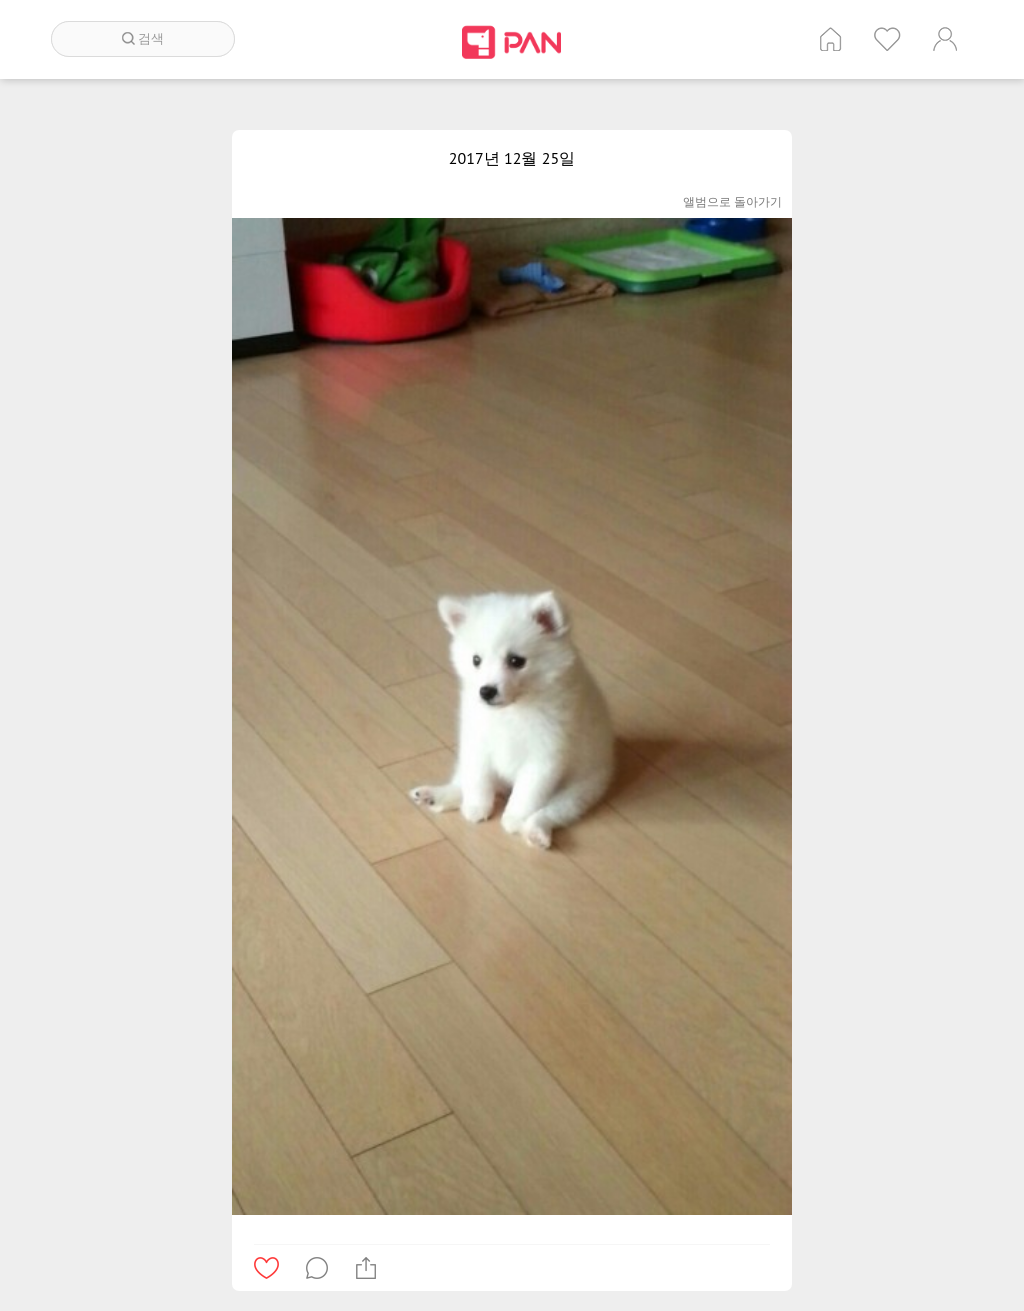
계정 (945, 39)
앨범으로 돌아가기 (732, 201)
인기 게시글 (887, 39)
